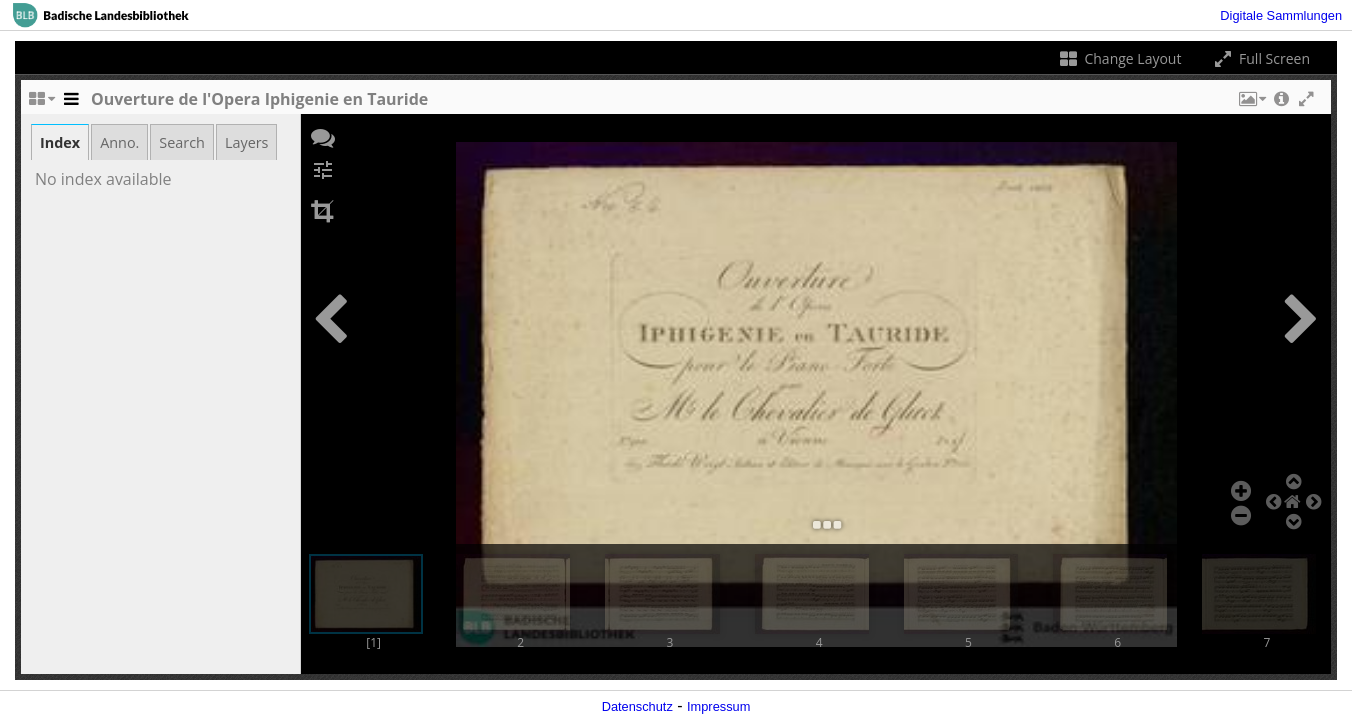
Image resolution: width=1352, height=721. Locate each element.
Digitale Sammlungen (1281, 15)
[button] (1251, 104)
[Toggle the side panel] (71, 104)
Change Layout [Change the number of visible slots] (1119, 58)
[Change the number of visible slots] (41, 104)
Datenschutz (637, 706)
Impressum (718, 706)
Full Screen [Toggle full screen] (1260, 58)
